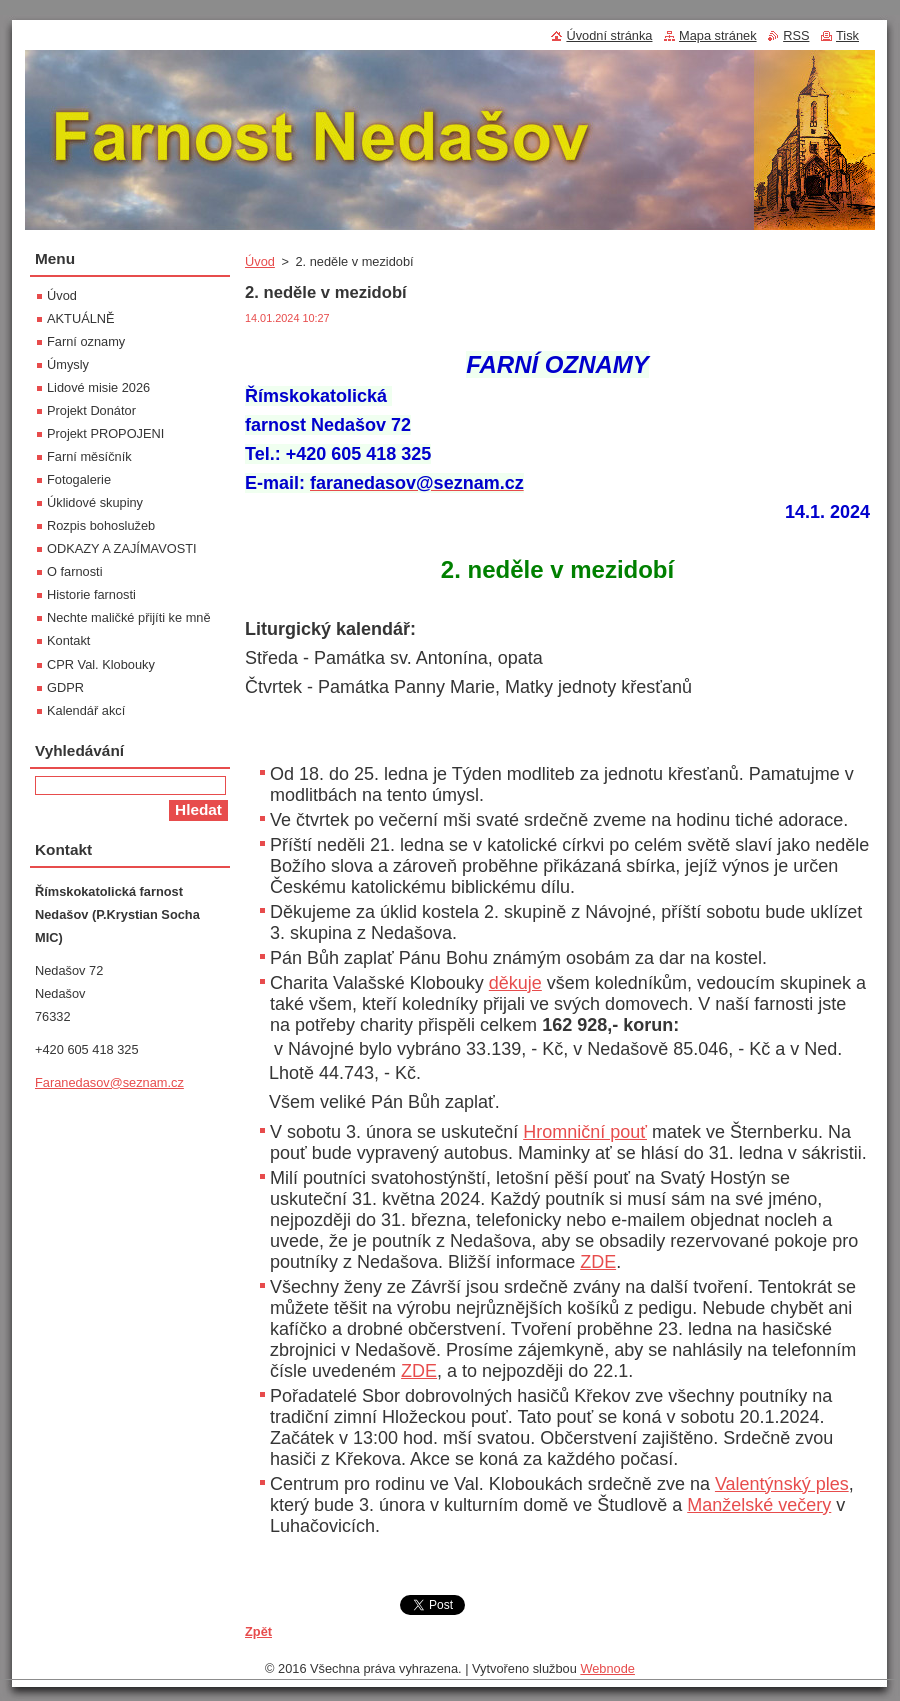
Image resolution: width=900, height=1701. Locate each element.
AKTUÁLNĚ (81, 318)
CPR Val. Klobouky (101, 664)
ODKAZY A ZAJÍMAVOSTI (122, 548)
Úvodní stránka (609, 35)
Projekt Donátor (91, 410)
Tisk (847, 35)
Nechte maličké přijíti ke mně (129, 617)
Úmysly (68, 364)
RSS (796, 35)
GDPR (65, 687)
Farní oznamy (86, 341)
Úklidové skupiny (95, 502)
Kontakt (68, 640)
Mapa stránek (718, 35)
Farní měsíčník (89, 456)
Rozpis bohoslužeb (101, 525)
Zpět (258, 1631)
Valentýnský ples (782, 1484)
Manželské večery (759, 1505)
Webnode (607, 1668)
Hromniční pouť (585, 1132)
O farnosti (74, 571)
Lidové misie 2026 (98, 387)
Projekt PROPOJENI (105, 433)
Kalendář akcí (86, 710)
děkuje (515, 983)
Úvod (260, 261)
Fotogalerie (79, 479)
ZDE (598, 1262)
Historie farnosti (91, 594)
